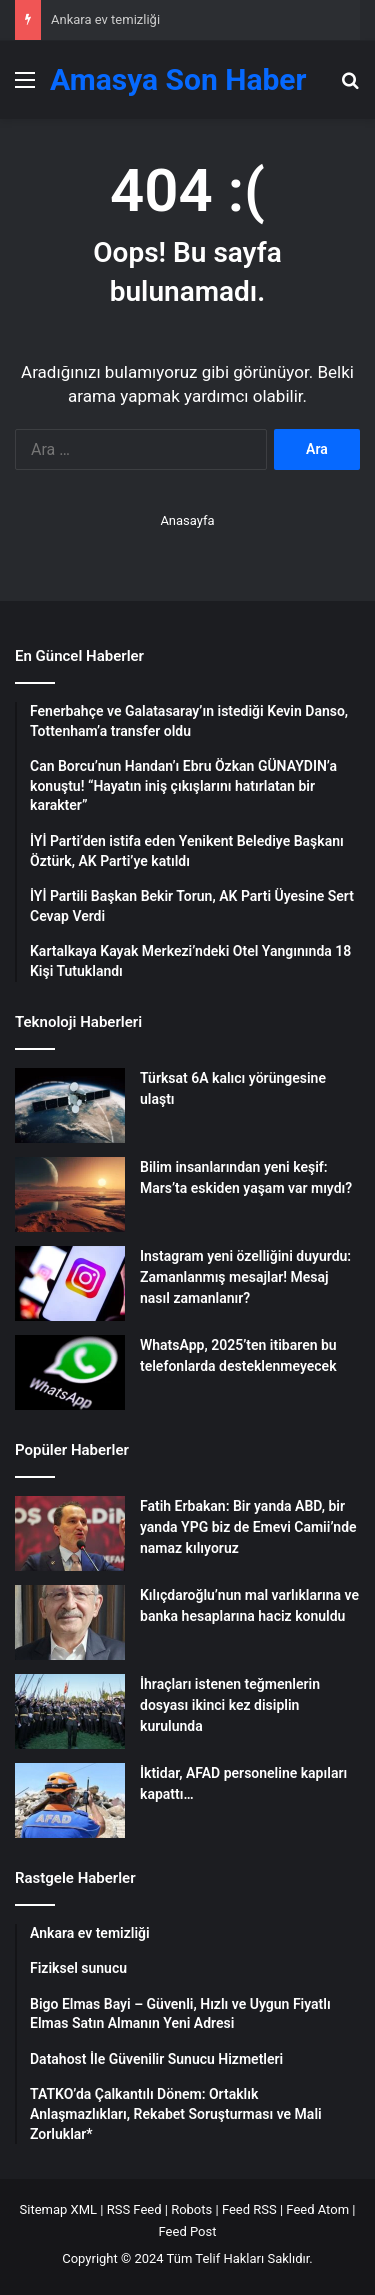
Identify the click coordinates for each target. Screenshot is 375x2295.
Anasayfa (187, 520)
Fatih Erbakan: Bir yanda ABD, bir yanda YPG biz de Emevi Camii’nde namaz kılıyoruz (248, 1527)
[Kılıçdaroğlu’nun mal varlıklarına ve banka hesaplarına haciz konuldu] (70, 1622)
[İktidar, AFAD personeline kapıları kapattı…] (70, 1800)
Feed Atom (317, 2209)
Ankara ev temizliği (105, 19)
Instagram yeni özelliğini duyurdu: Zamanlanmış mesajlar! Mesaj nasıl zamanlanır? (245, 1277)
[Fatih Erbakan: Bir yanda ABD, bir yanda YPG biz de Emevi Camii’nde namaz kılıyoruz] (70, 1533)
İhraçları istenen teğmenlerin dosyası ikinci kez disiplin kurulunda (230, 1705)
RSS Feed (134, 2209)
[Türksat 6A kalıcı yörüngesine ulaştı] (70, 1105)
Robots (191, 2209)
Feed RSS (249, 2209)
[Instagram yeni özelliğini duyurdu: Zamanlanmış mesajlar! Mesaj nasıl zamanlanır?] (70, 1283)
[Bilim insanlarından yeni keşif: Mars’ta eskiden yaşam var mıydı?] (70, 1194)
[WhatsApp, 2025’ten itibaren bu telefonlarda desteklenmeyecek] (70, 1372)
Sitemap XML (59, 2209)
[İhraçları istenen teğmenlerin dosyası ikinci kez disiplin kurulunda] (70, 1711)
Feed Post (188, 2231)
